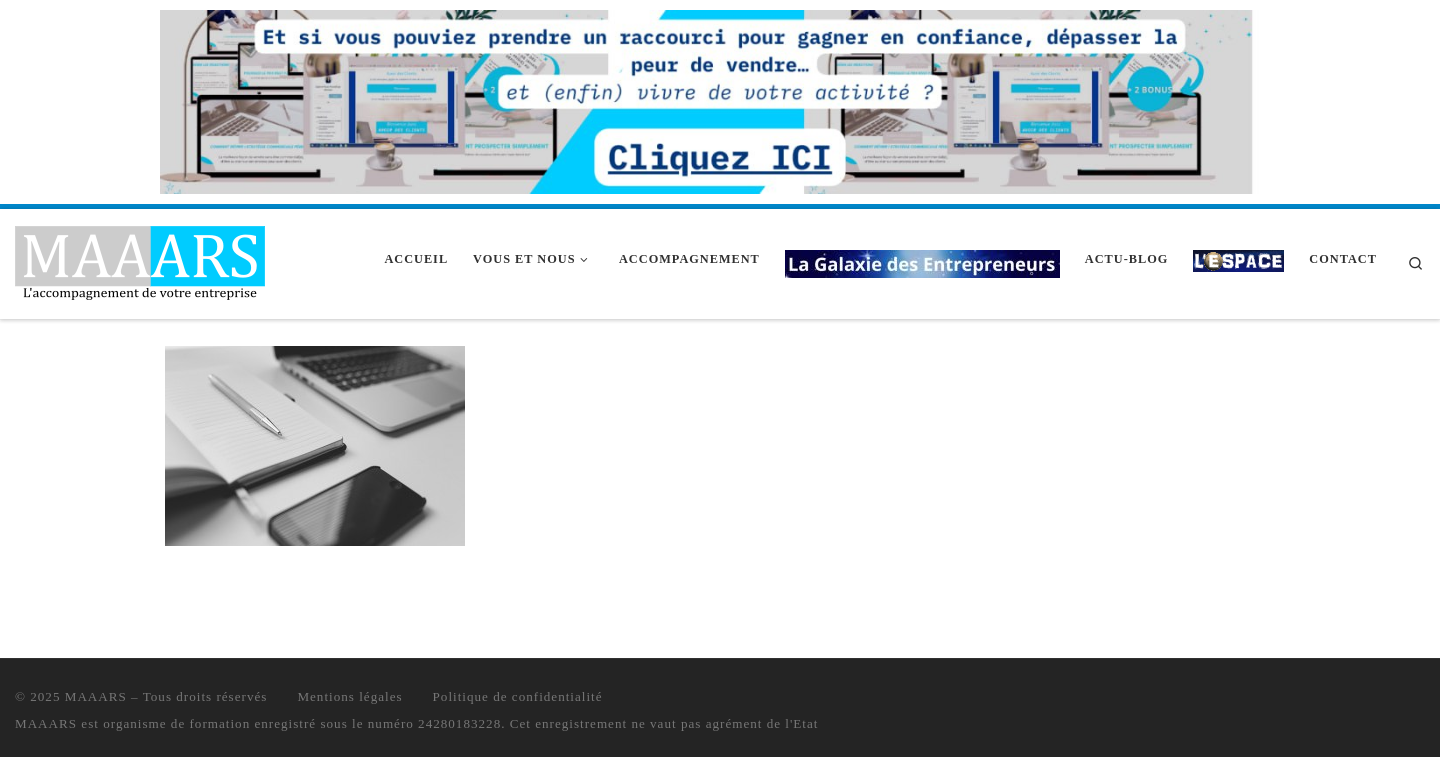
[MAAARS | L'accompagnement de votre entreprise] (140, 260)
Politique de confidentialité (518, 696)
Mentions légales (349, 696)
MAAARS (96, 696)
